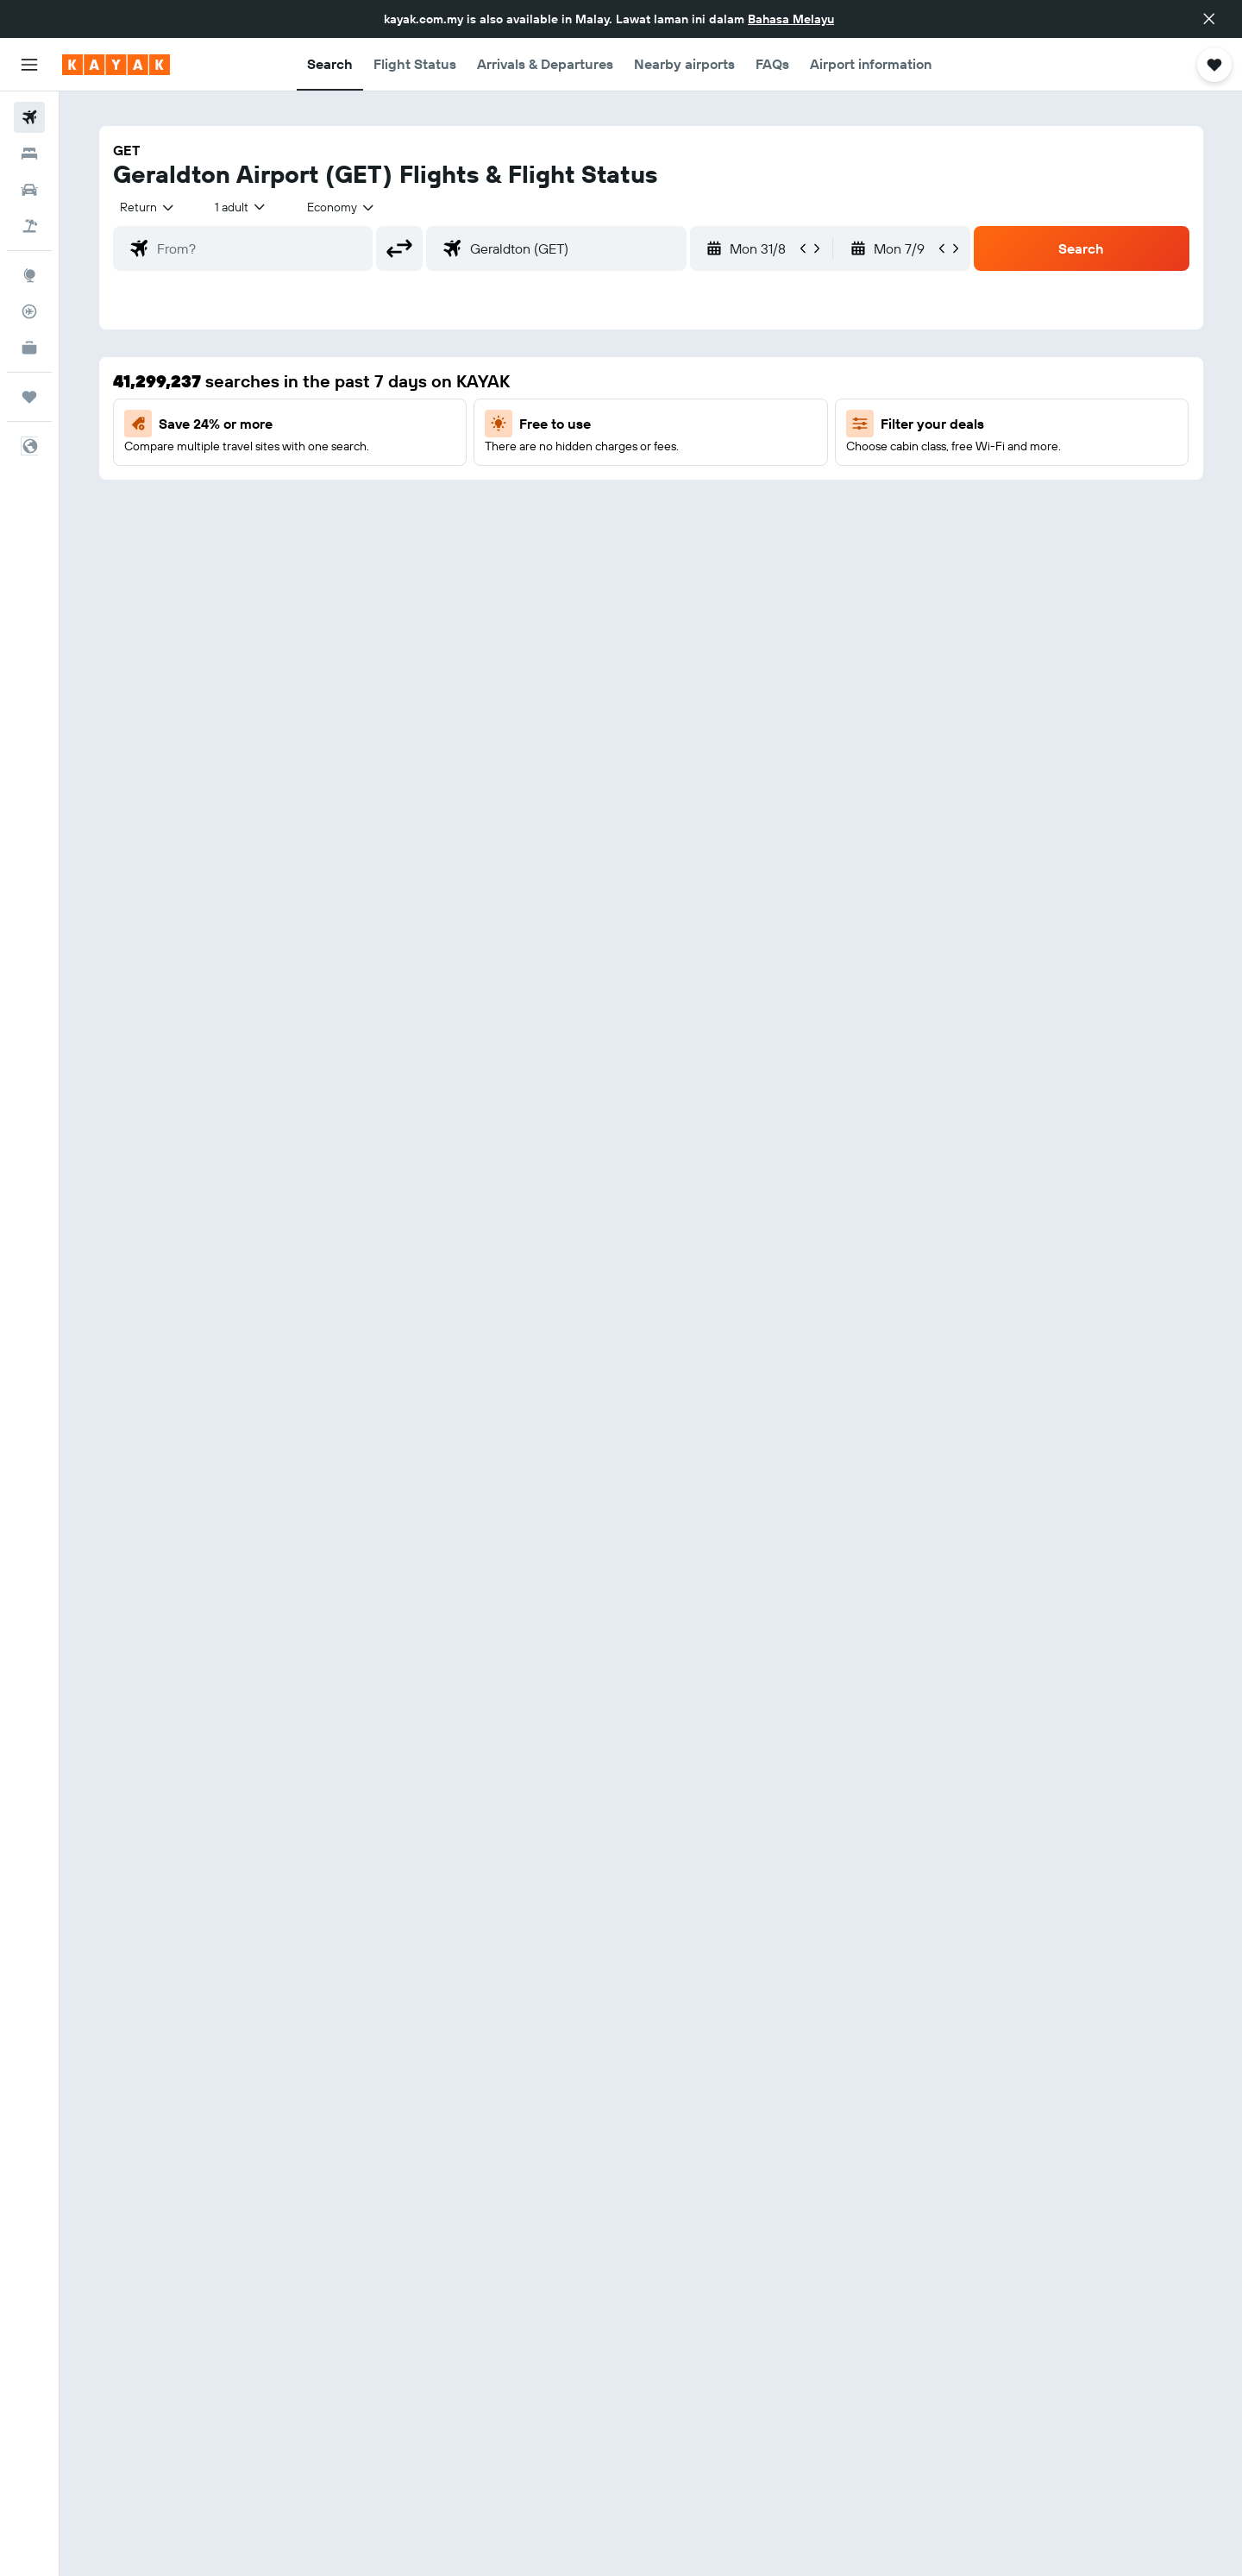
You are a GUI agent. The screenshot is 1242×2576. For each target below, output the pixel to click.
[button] (1209, 19)
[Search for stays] (29, 153)
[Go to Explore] (29, 275)
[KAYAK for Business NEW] (29, 347)
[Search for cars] (29, 190)
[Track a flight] (29, 311)
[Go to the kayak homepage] (116, 64)
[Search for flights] (29, 117)
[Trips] (29, 397)
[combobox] (148, 207)
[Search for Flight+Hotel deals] (29, 226)
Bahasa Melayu (791, 19)
